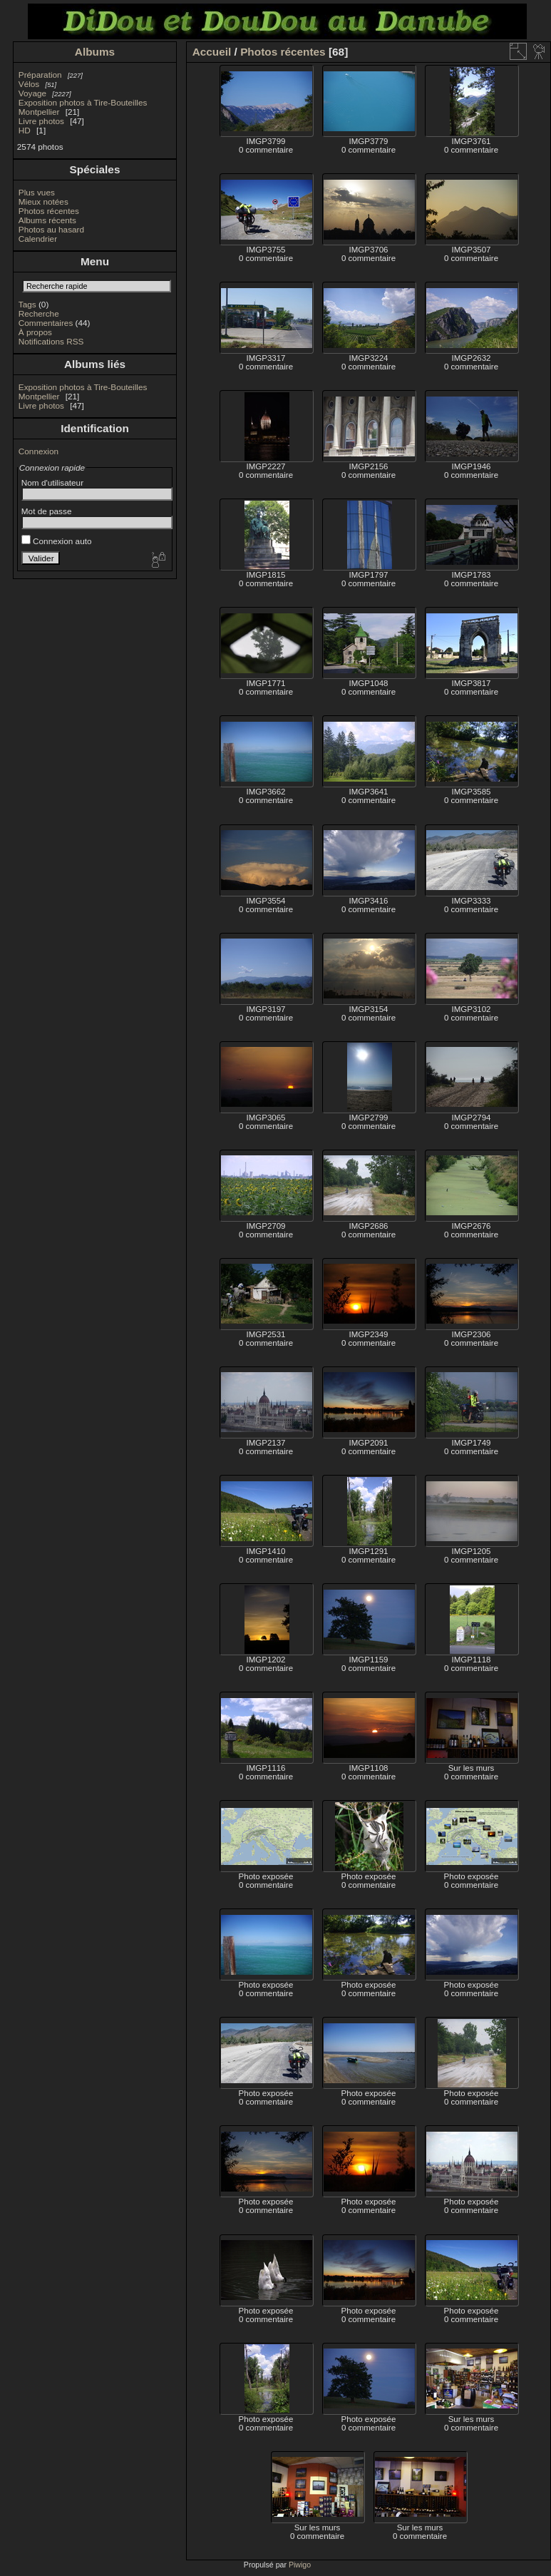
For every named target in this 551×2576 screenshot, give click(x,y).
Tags (27, 304)
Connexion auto (56, 541)
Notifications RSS (51, 341)
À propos (35, 332)
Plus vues (37, 192)
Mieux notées (43, 201)
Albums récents (47, 220)
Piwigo (300, 2564)
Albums (95, 52)
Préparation (40, 74)
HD (25, 130)
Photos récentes (49, 210)
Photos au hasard (51, 229)
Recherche (39, 313)
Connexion (38, 451)
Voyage (32, 93)
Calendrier (38, 238)
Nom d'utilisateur (52, 482)
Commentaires (46, 322)
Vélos (29, 83)
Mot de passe (46, 511)
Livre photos (41, 121)
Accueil (212, 52)
